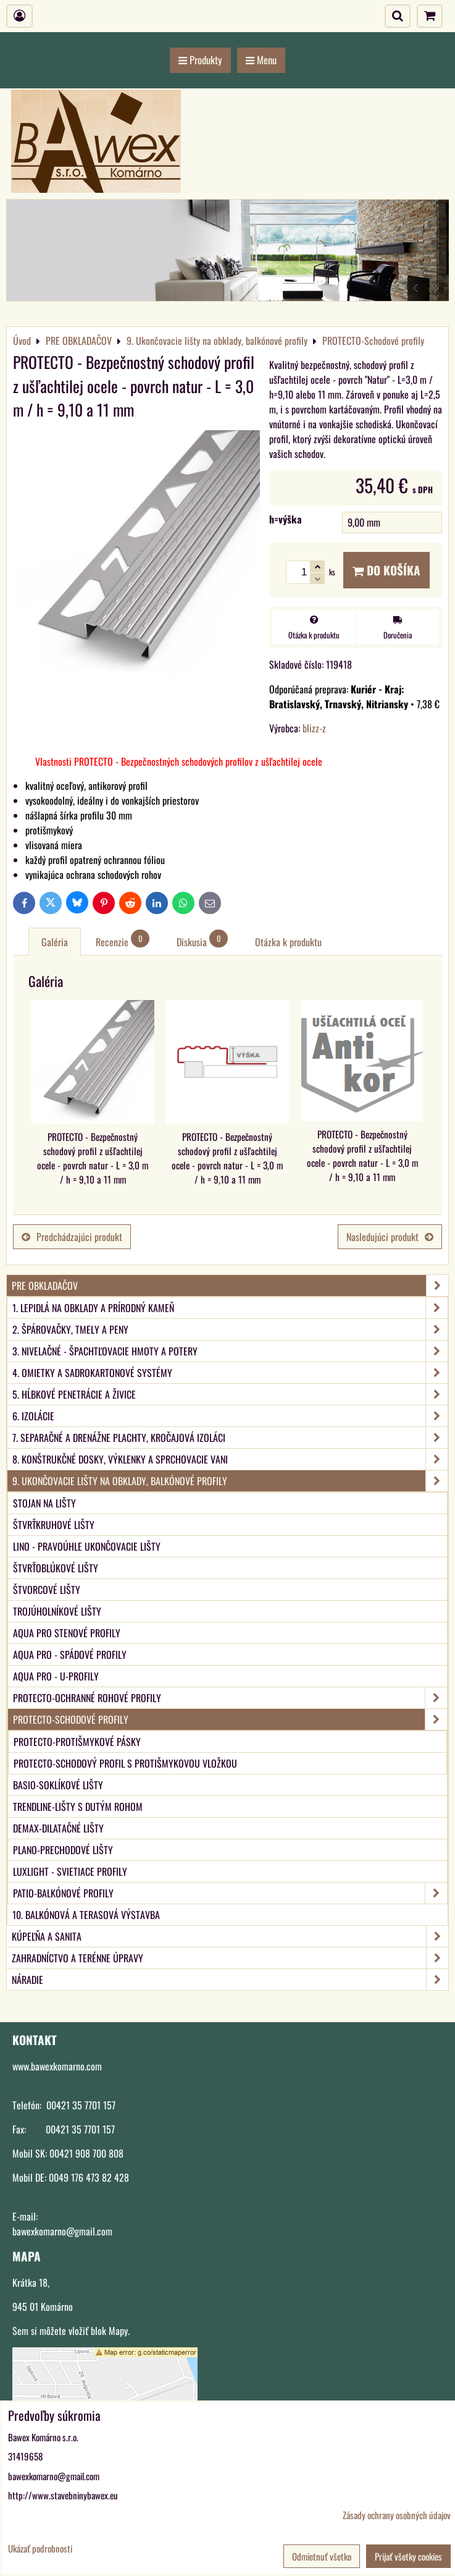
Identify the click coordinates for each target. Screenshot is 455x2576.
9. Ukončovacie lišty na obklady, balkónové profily (230, 1480)
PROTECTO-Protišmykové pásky (77, 1741)
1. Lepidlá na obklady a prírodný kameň (230, 1307)
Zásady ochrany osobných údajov (397, 2515)
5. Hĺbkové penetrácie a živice (230, 1394)
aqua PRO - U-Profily (56, 1676)
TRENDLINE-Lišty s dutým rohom (78, 1806)
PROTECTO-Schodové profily (230, 1719)
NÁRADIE (230, 1979)
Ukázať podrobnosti (40, 2548)
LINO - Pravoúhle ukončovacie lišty (87, 1546)
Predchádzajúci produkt (72, 1236)
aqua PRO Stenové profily (66, 1632)
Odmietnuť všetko (321, 2556)
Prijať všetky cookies (408, 2556)
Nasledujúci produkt (389, 1236)
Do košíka (386, 570)
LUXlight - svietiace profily (70, 1871)
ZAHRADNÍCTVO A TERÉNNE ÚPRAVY (230, 1957)
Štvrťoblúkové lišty (55, 1568)
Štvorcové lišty (46, 1589)
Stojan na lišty (44, 1503)
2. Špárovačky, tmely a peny (230, 1329)
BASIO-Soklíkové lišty (58, 1784)
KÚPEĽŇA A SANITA (230, 1936)
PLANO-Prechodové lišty (63, 1849)
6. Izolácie (230, 1415)
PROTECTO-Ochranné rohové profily (230, 1697)
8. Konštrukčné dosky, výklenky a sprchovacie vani (230, 1459)
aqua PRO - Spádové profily (70, 1654)
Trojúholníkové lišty (57, 1611)
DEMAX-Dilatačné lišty (58, 1828)
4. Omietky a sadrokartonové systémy (230, 1372)
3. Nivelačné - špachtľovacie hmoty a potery (230, 1351)
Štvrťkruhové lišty (53, 1524)
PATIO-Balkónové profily (230, 1893)
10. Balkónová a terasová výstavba (86, 1914)
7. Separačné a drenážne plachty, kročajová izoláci (230, 1437)
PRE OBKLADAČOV (230, 1285)
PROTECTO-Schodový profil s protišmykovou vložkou (125, 1763)
